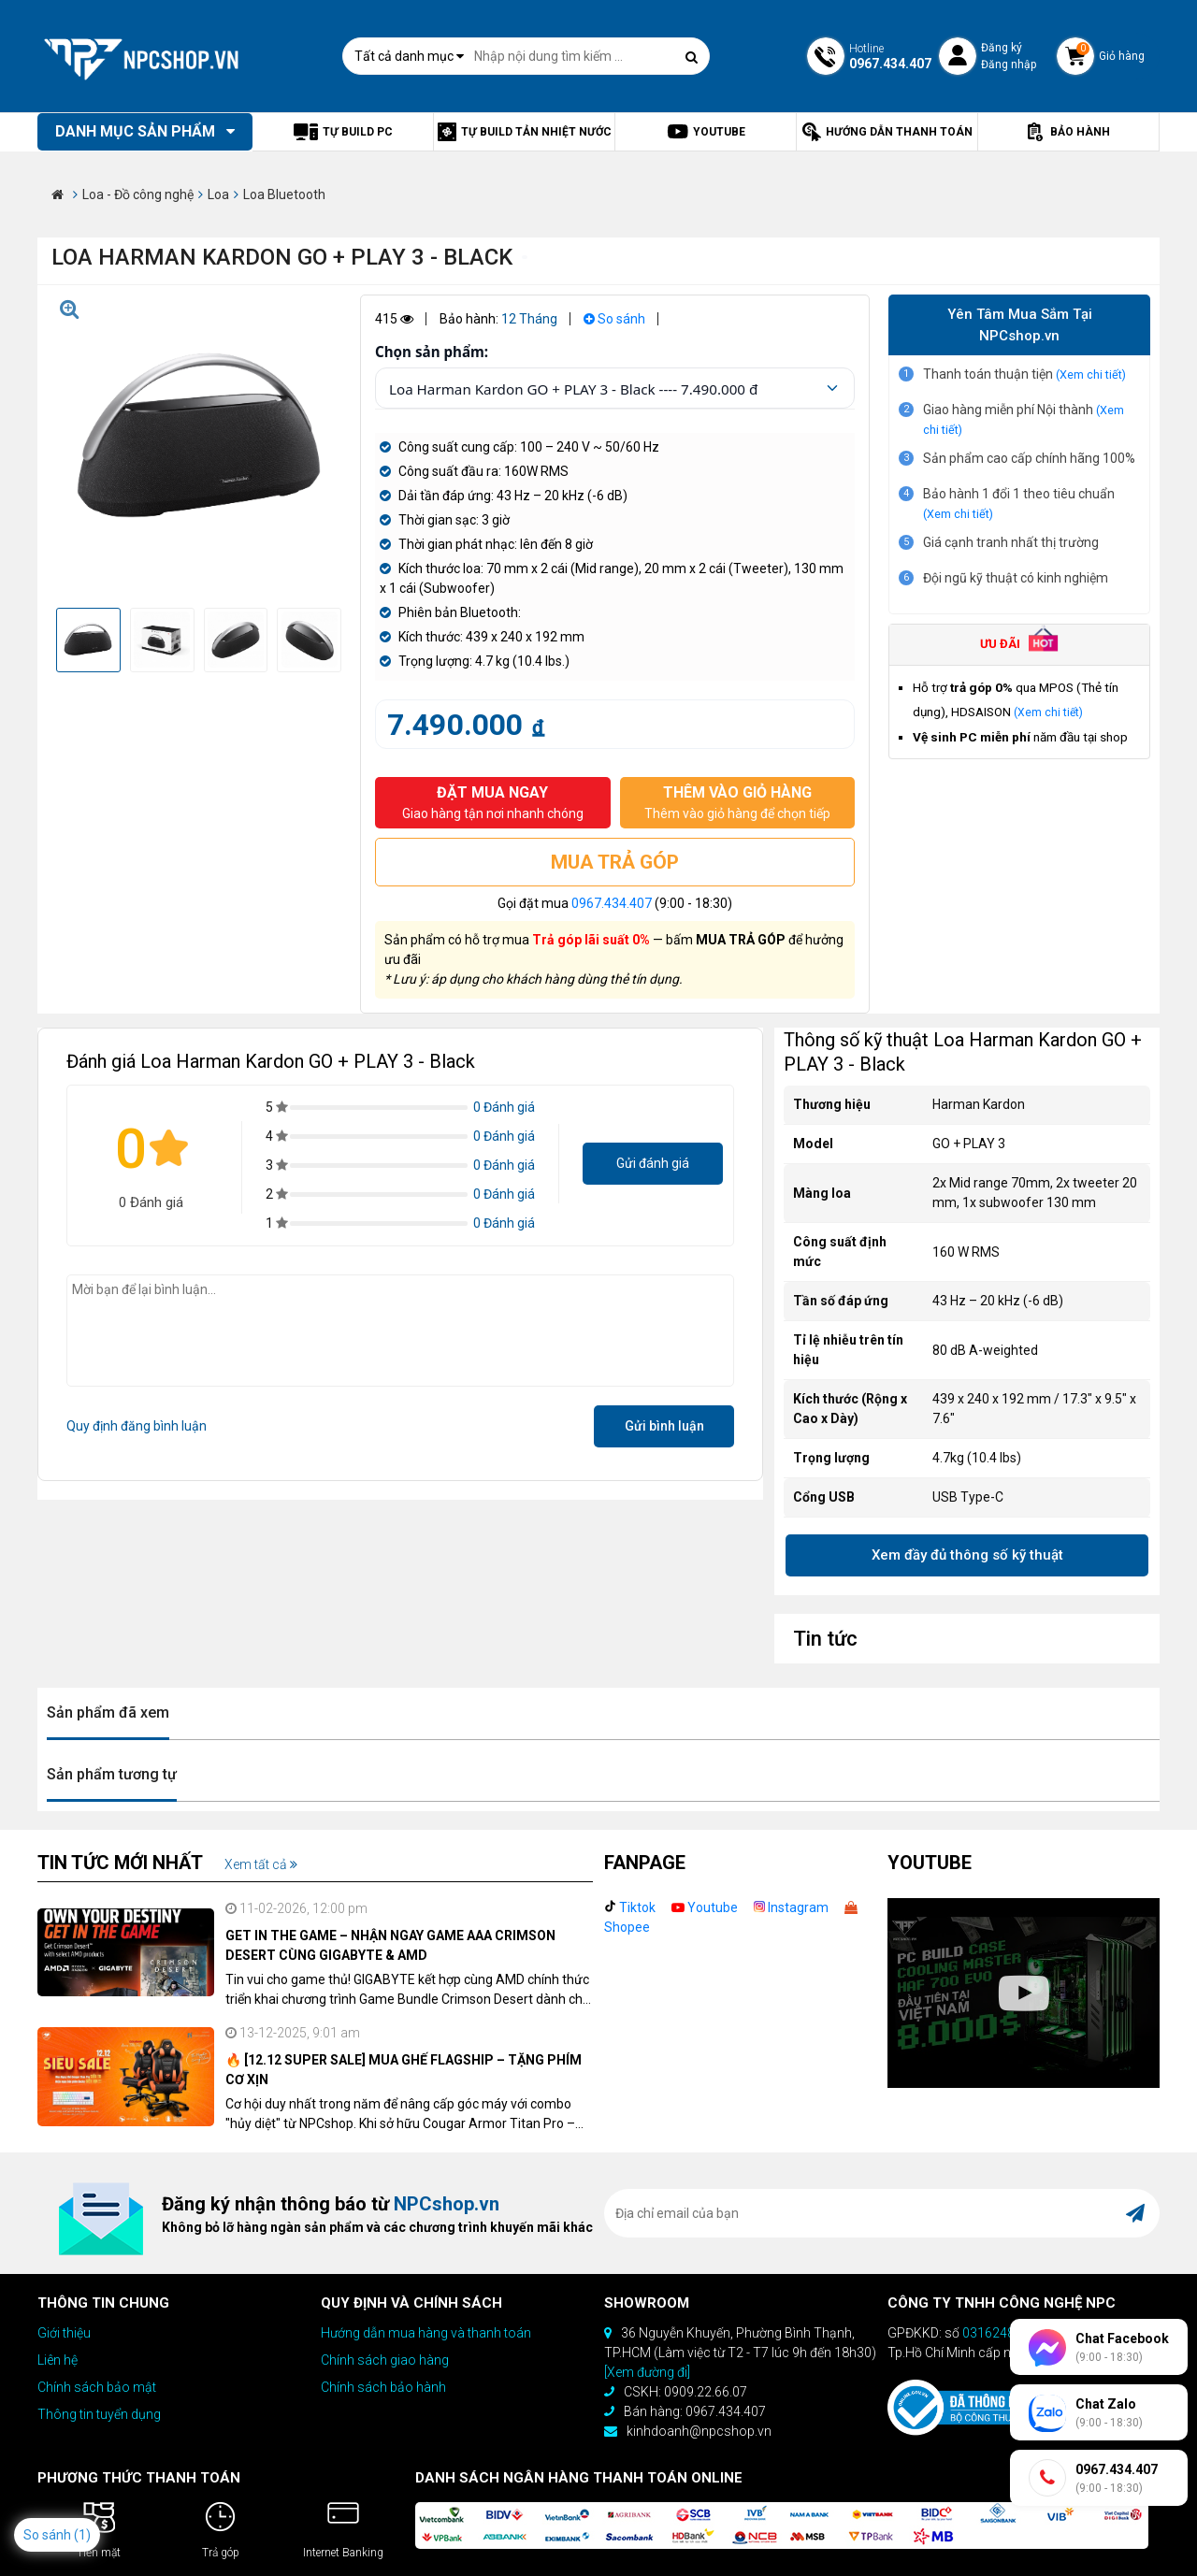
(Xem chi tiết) (1091, 374)
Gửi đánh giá (652, 1163)
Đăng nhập (1008, 64)
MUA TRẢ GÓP (615, 862)
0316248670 (999, 2332)
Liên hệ (57, 2360)
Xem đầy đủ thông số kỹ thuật (967, 1555)
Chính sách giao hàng (385, 2360)
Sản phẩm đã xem (108, 1712)
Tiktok (630, 1907)
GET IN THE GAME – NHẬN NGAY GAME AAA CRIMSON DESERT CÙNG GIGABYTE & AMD (390, 1945)
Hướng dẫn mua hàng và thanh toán (426, 2332)
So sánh (614, 318)
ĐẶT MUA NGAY (492, 804)
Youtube (704, 1907)
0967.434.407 (611, 903)
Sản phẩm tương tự (112, 1774)
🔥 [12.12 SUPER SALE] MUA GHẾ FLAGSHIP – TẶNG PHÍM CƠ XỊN (403, 2069)
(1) (82, 2534)
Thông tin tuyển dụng (99, 2414)
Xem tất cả (260, 1864)
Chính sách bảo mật (96, 2387)
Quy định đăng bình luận (136, 1425)
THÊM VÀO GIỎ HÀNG (737, 804)
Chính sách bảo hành (383, 2387)
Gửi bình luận (664, 1425)
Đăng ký (1001, 47)
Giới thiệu (64, 2332)
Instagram (791, 1907)
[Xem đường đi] (647, 2372)
